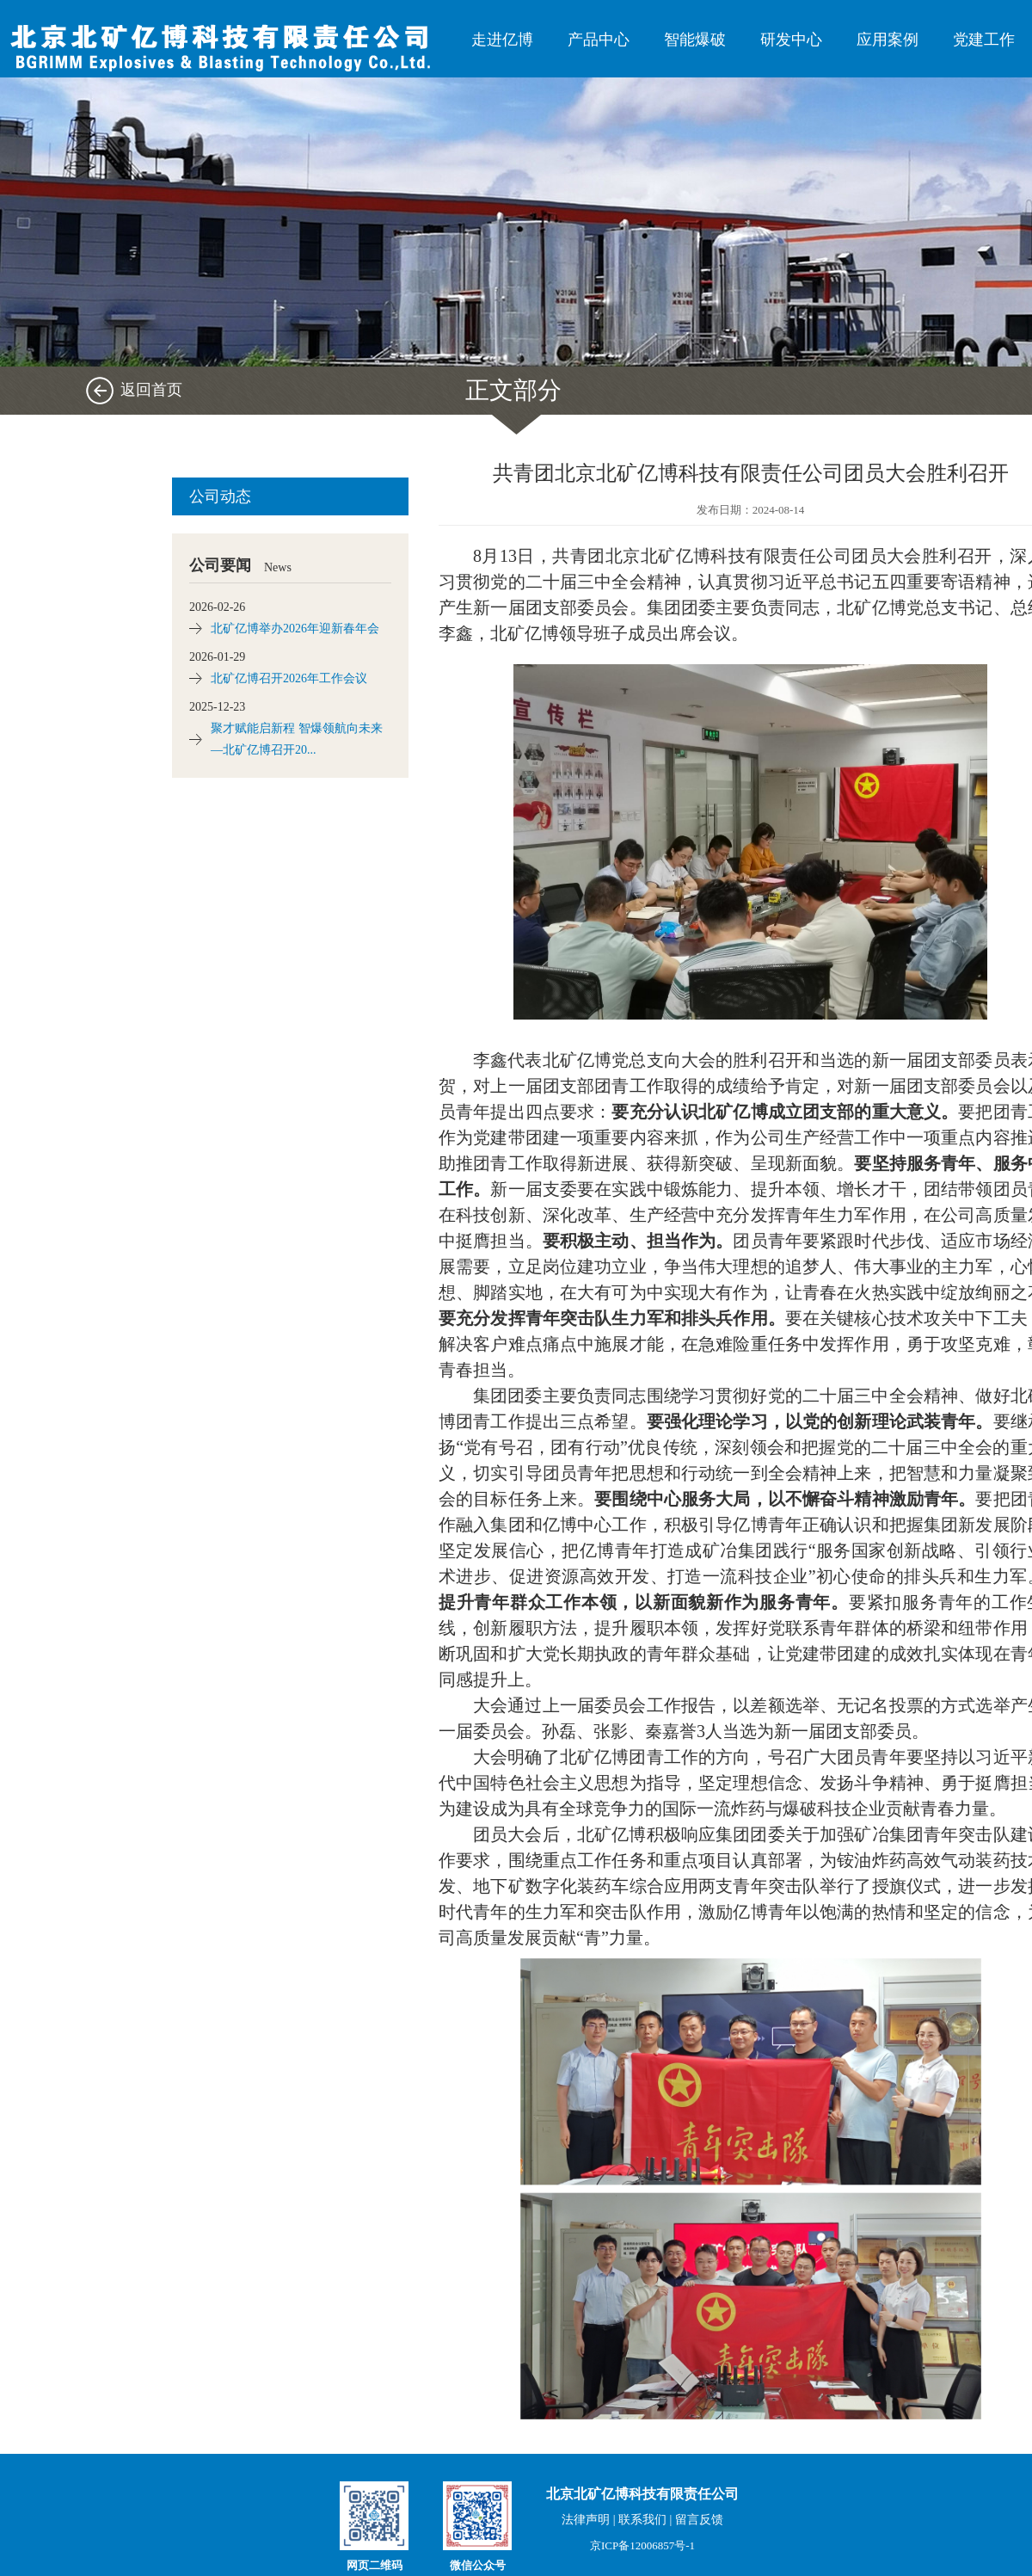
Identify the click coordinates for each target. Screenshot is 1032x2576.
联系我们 (642, 2519)
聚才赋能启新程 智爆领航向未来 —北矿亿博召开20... (297, 739)
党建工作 (984, 39)
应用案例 (887, 39)
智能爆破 (695, 39)
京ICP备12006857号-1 (642, 2545)
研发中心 (791, 39)
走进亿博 (502, 39)
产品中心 (599, 39)
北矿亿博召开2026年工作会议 (289, 678)
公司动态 (220, 496)
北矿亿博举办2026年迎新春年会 (295, 628)
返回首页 (151, 389)
